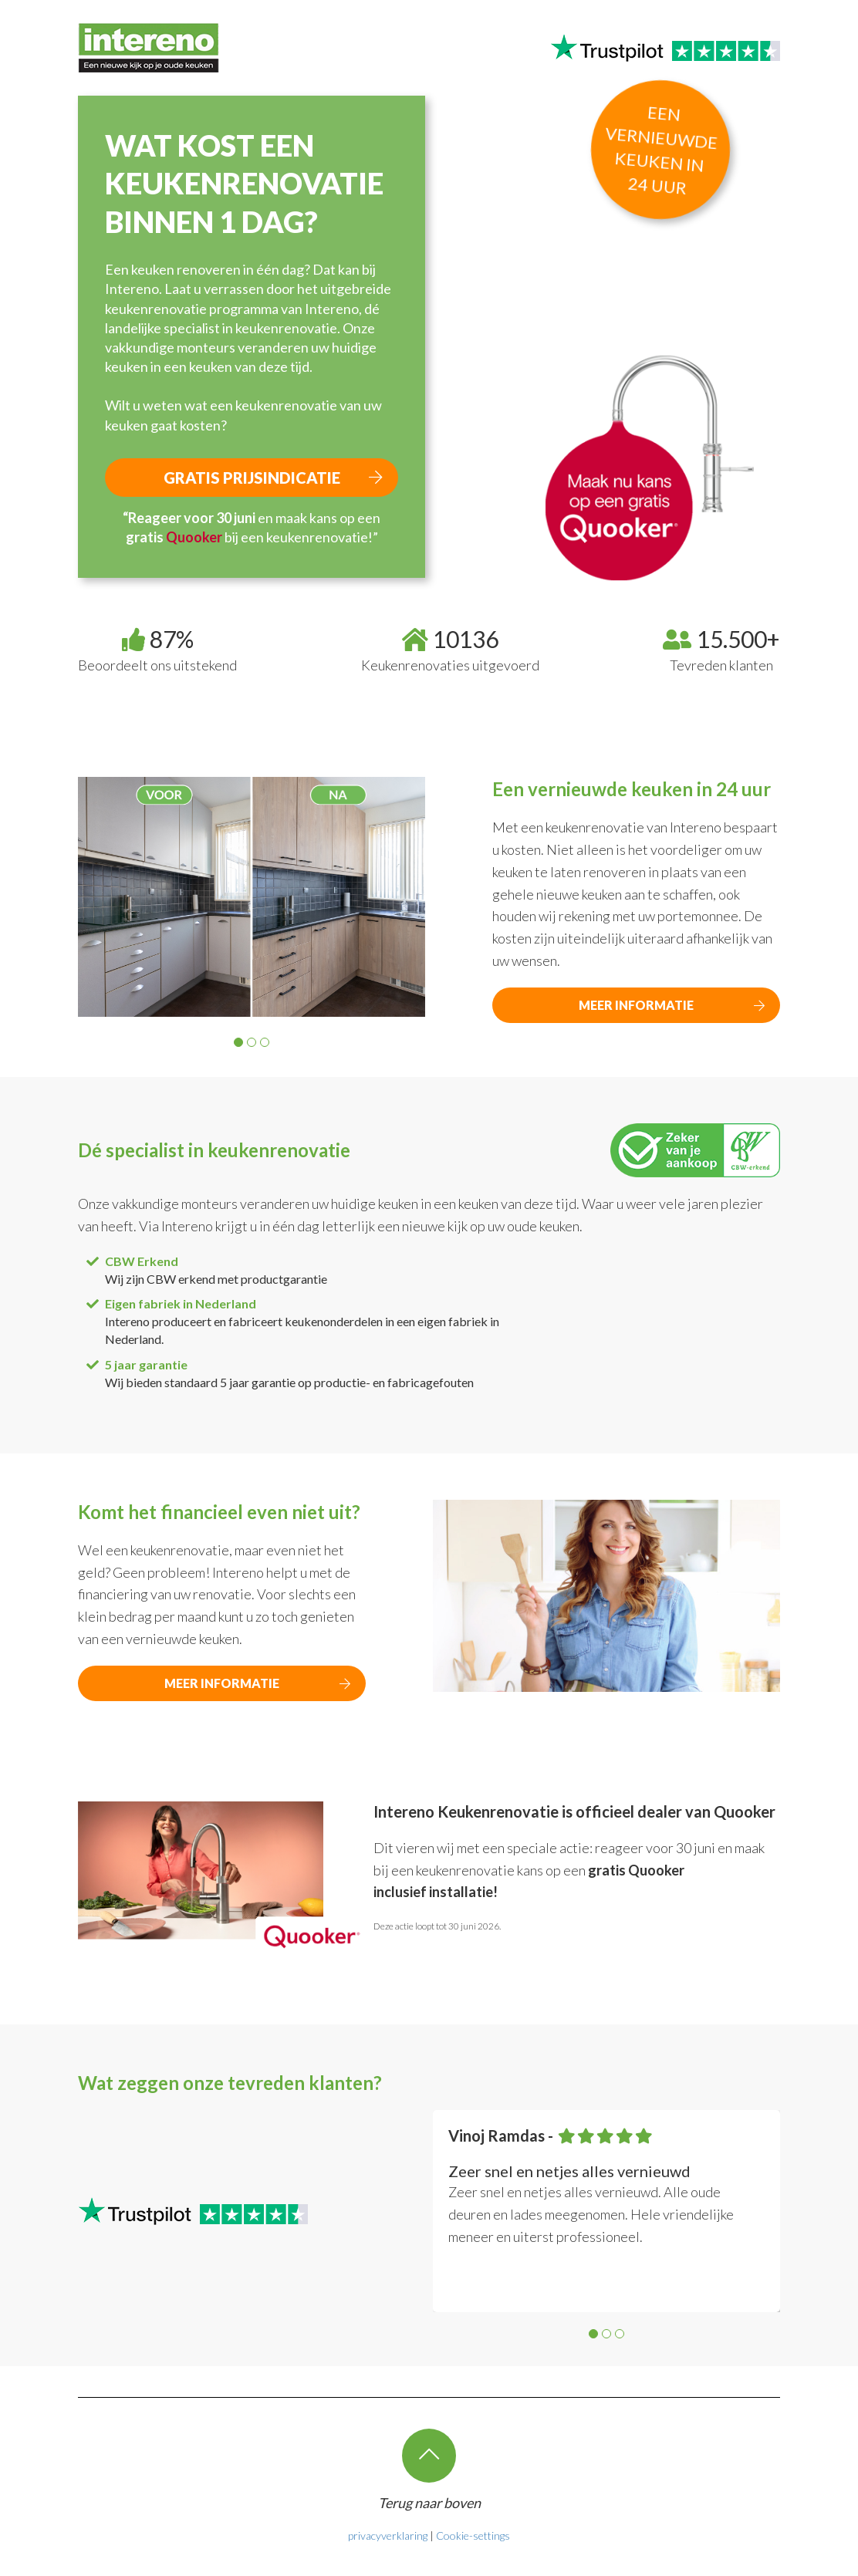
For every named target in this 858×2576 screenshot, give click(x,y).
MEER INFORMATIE (636, 1005)
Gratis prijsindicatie (252, 477)
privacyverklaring (387, 2535)
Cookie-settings (473, 2535)
